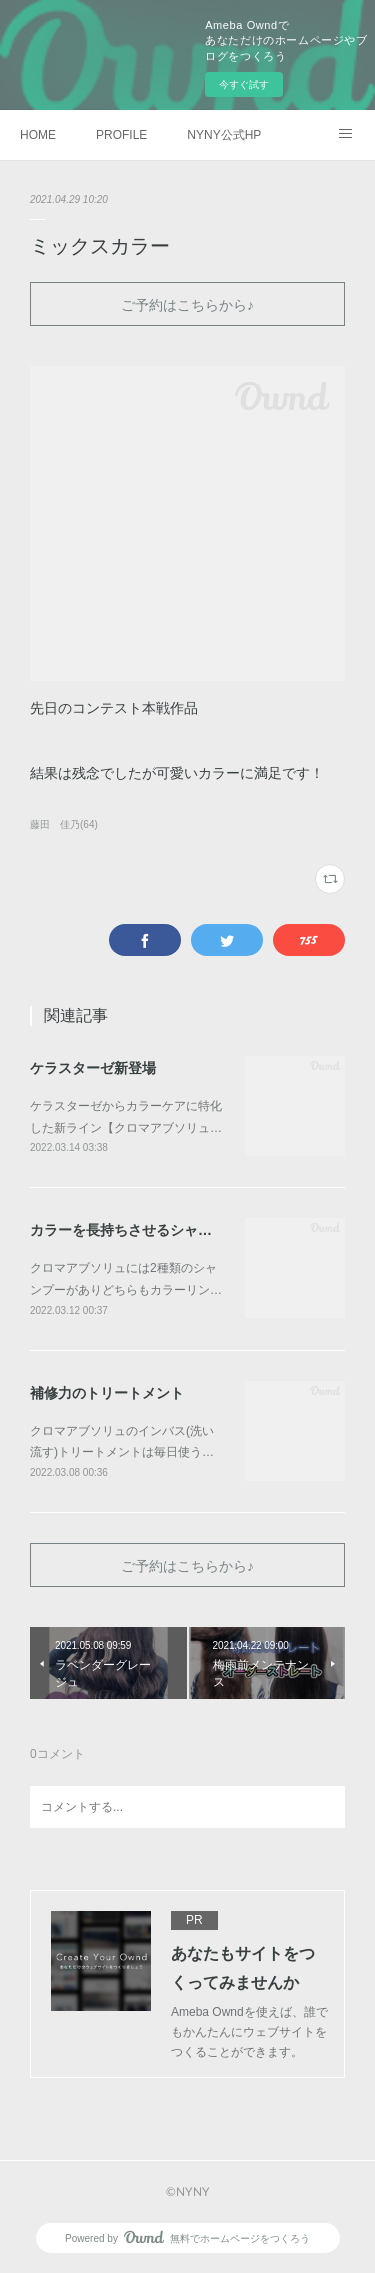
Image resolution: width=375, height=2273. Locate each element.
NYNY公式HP (224, 135)
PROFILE (121, 135)
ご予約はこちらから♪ (187, 304)
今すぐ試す (244, 84)
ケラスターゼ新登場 (93, 1068)
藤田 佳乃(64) (64, 824)
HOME (38, 135)
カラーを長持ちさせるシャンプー (135, 1230)
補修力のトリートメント (107, 1393)
